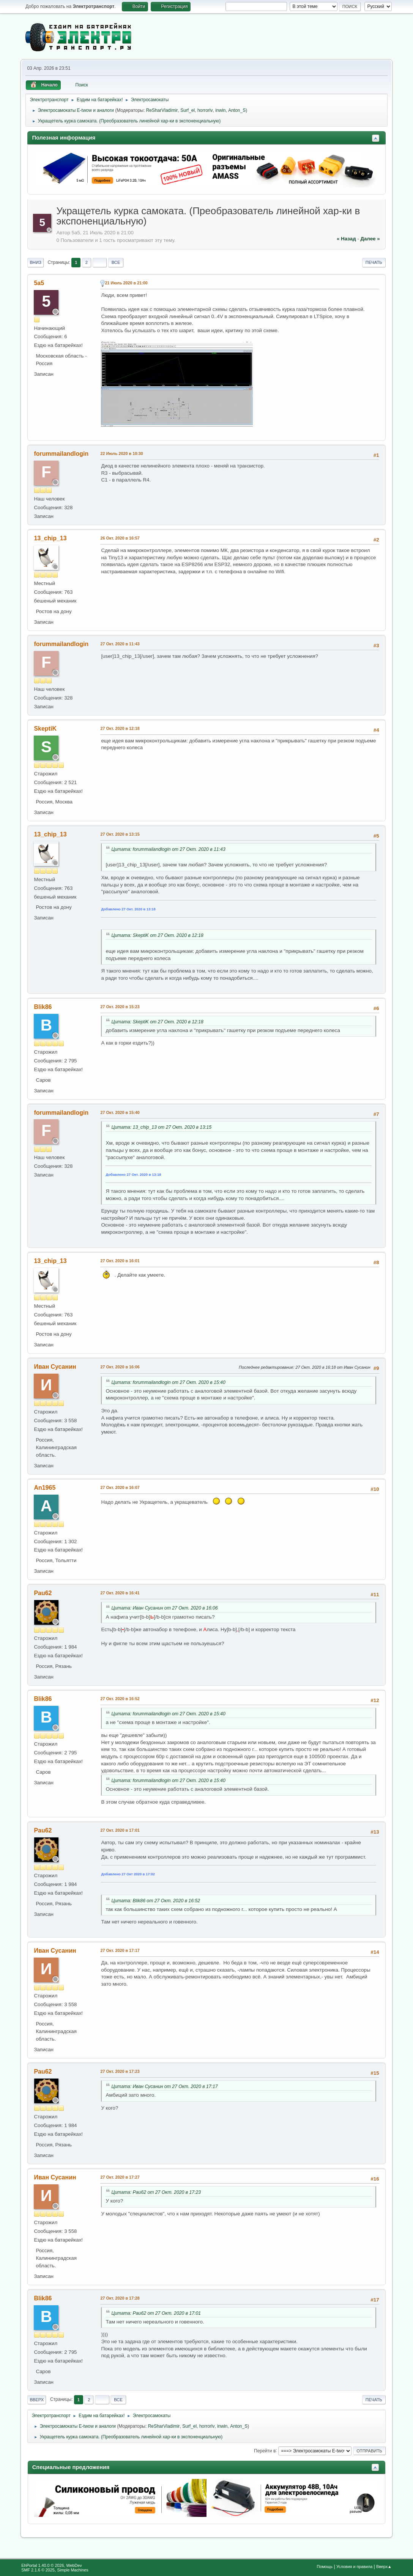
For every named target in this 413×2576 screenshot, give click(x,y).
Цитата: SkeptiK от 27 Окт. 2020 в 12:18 (157, 935)
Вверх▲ (384, 2566)
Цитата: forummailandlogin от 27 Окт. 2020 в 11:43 (168, 849)
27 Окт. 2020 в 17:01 (119, 1830)
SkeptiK (45, 728)
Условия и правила (354, 2566)
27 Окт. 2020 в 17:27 (119, 2177)
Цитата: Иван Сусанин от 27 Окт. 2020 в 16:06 (164, 1608)
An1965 (44, 1487)
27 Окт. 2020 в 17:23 (119, 2071)
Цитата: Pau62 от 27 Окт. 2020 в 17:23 (156, 2192)
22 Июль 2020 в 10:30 (121, 453)
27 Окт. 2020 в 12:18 (119, 728)
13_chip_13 (50, 538)
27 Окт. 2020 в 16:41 (119, 1593)
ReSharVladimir (162, 110)
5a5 (39, 283)
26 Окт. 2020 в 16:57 (119, 538)
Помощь (325, 2566)
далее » (370, 239)
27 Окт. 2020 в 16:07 (119, 1487)
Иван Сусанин (55, 1366)
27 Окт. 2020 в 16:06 (119, 1367)
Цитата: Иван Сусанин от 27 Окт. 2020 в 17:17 (164, 2086)
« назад (346, 239)
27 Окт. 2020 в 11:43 (119, 644)
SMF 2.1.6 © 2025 (38, 2570)
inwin (220, 110)
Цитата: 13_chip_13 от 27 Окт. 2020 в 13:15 (161, 1127)
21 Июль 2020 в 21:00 (126, 283)
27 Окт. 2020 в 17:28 (119, 2298)
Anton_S (237, 110)
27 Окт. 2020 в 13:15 (119, 834)
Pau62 (43, 1593)
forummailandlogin (61, 453)
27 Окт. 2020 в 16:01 (119, 1260)
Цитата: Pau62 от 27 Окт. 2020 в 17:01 (156, 2313)
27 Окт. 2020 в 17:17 (119, 1950)
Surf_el (187, 110)
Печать (374, 262)
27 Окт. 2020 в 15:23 (119, 1006)
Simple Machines (72, 2570)
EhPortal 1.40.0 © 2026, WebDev (51, 2565)
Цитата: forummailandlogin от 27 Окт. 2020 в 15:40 (168, 1382)
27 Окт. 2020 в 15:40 (119, 1112)
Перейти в (265, 2450)
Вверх (37, 2399)
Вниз (35, 262)
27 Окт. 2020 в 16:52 (119, 1698)
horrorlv (205, 110)
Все (116, 262)
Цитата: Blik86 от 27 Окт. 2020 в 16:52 (155, 1900)
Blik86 (43, 1007)
